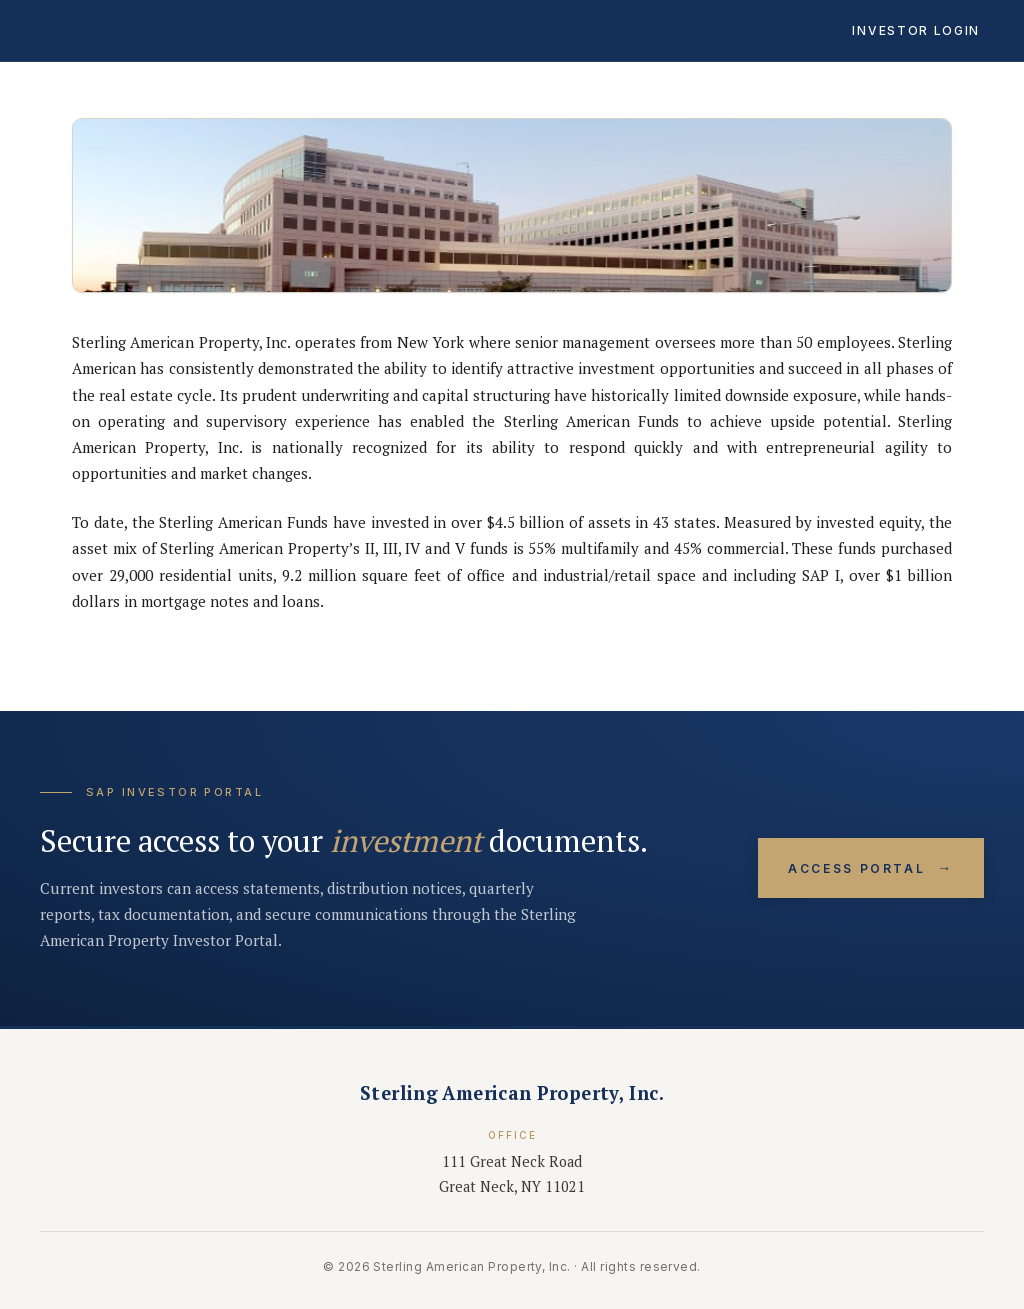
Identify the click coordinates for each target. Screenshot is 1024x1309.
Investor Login (916, 30)
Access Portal (871, 868)
